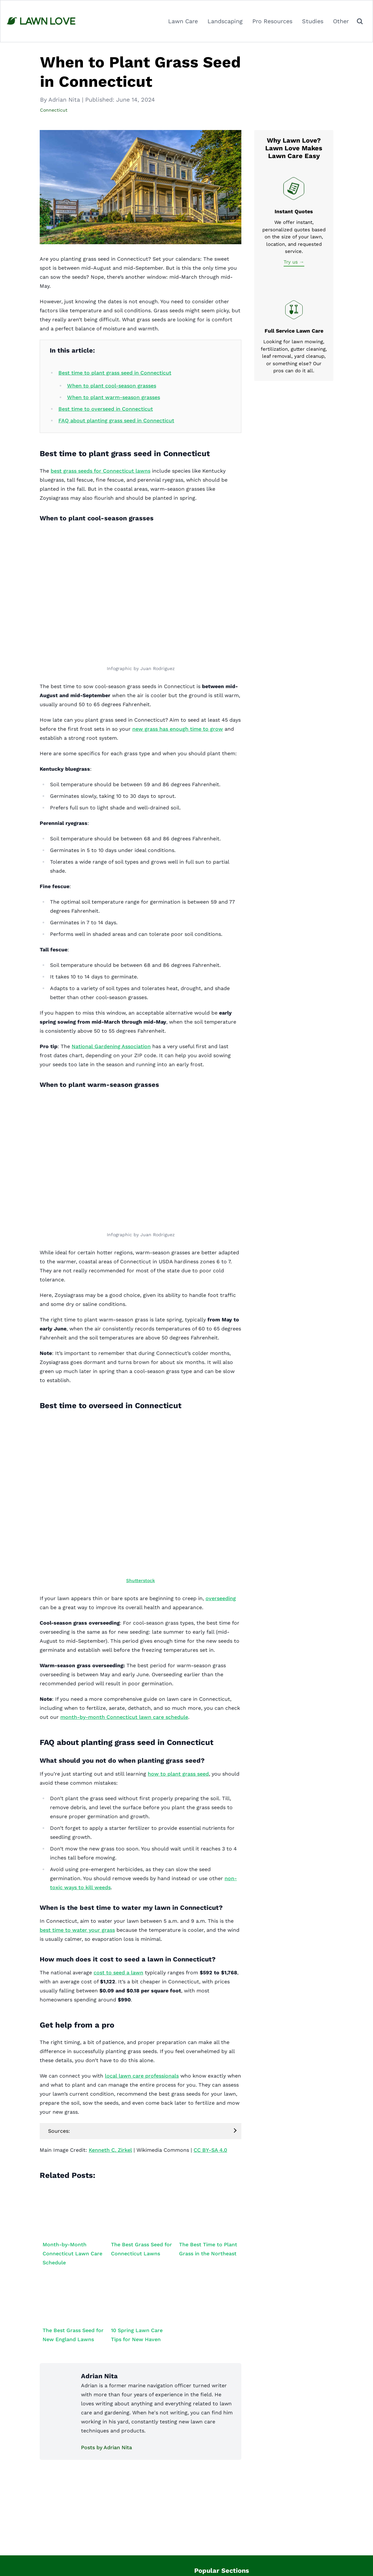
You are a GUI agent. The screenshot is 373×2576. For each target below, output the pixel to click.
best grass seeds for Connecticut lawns (100, 471)
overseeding (221, 1598)
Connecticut (53, 110)
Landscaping (225, 21)
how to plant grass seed (178, 1774)
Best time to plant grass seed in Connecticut (114, 373)
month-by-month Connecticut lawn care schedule (124, 1717)
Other (341, 21)
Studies (312, 21)
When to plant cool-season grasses (111, 386)
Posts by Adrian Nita (106, 2447)
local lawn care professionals (142, 2076)
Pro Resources (272, 21)
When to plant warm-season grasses (113, 397)
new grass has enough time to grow (177, 729)
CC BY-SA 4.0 (210, 2150)
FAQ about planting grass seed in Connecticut (116, 420)
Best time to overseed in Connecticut (105, 409)
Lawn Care (183, 21)
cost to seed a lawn (118, 1973)
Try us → (294, 262)
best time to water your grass (77, 1930)
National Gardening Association (111, 1046)
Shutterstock (140, 1580)
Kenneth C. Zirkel (110, 2150)
